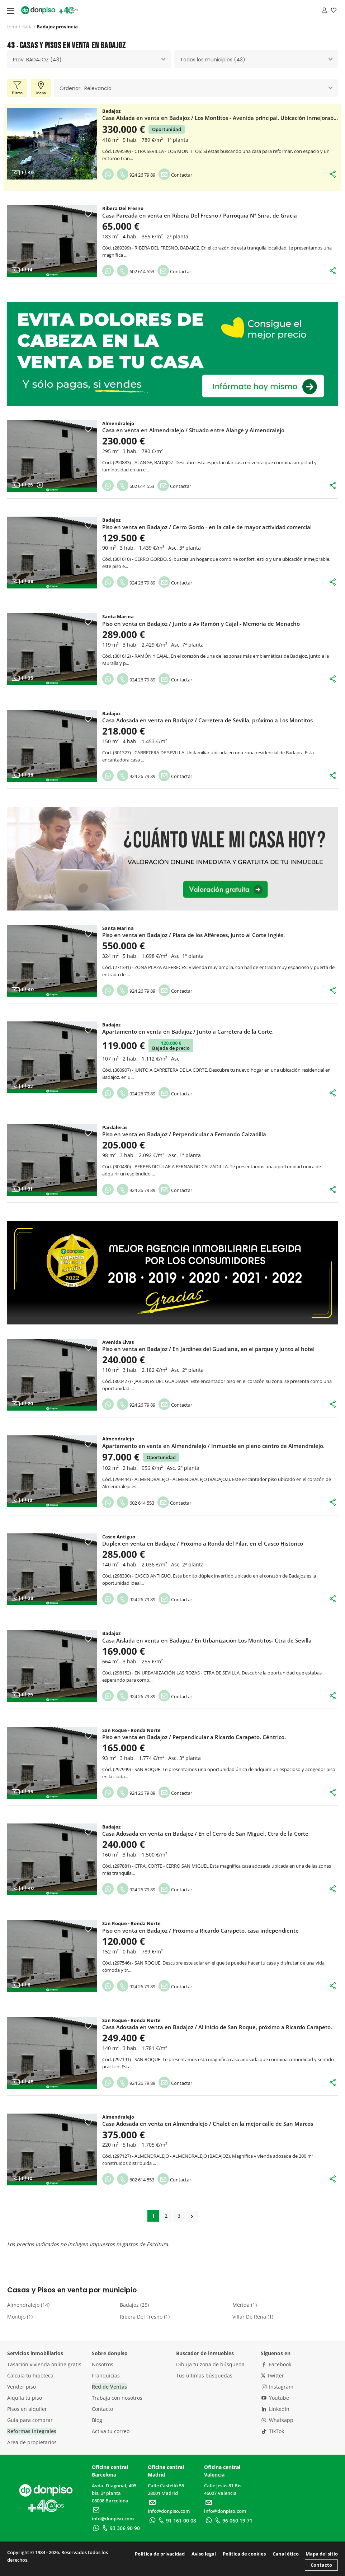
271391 (121, 967)
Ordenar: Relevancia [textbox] (86, 88)
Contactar (175, 175)
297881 (121, 1866)
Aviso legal (204, 2554)
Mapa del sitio (322, 2554)
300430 (121, 1166)
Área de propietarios (32, 2442)
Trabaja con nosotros (117, 2397)
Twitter (272, 2375)
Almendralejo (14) (28, 2304)
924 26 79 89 (136, 175)
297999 (121, 1769)
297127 (121, 2156)
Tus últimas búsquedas (204, 2375)
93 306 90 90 (120, 2528)
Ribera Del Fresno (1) (145, 2316)
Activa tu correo (110, 2431)
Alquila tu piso (24, 2397)
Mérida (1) (244, 2304)
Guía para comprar (30, 2420)
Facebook (276, 2364)
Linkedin (275, 2408)
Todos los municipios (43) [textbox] (212, 59)
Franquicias (106, 2375)
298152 (121, 1672)
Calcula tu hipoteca (30, 2375)
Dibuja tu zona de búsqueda (210, 2364)
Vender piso (21, 2386)
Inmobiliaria (20, 26)
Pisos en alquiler (27, 2408)
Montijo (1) (20, 2316)
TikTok (272, 2431)
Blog (97, 2420)
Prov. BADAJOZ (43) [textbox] (37, 59)
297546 (121, 1963)
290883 (121, 462)
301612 (121, 656)
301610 (121, 559)
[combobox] (89, 59)
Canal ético (286, 2554)
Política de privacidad (160, 2554)
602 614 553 (135, 271)
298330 (121, 1576)
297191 (121, 2059)
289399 (121, 247)
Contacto (102, 2408)
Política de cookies (244, 2554)
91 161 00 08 (176, 2520)
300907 (121, 1070)
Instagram (277, 2386)
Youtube (275, 2397)
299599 (121, 151)
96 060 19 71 (232, 2520)
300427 (121, 1381)
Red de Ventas (109, 2386)
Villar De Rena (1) (252, 2316)
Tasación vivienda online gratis (44, 2364)
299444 (121, 1479)
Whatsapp (277, 2420)
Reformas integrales (31, 2431)
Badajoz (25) (134, 2304)
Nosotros (102, 2364)
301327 (121, 752)
